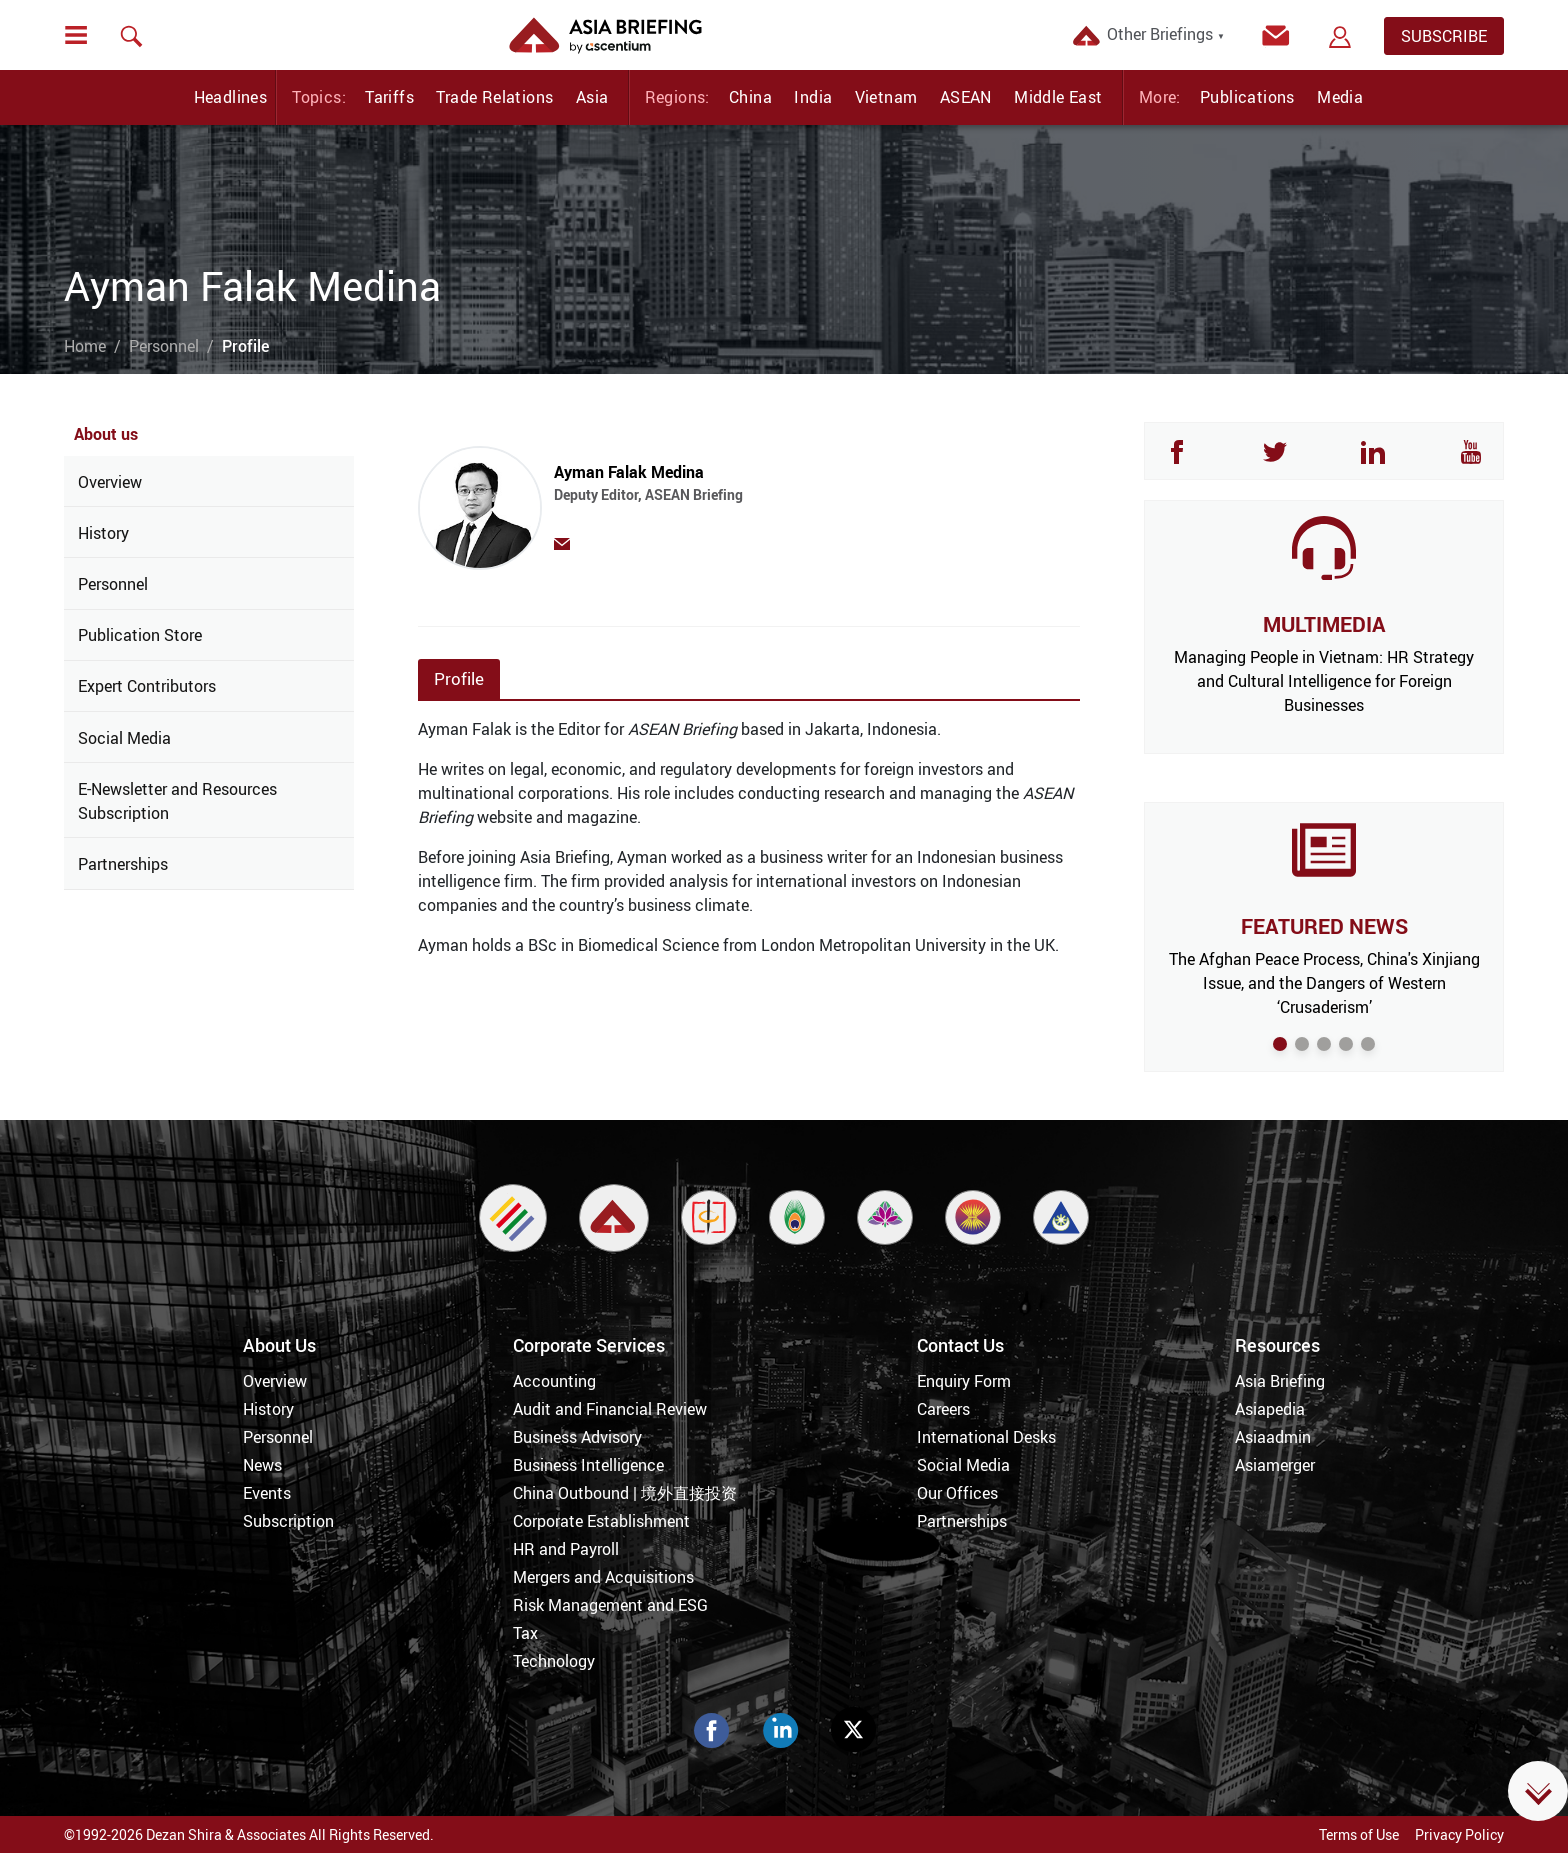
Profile (459, 678)
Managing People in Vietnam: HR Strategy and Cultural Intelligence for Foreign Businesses (1324, 681)
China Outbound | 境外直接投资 (625, 1493)
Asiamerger (1275, 1465)
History (103, 533)
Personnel (164, 346)
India (813, 97)
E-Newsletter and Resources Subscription (177, 801)
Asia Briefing (1280, 1381)
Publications (1247, 97)
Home (85, 346)
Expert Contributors (147, 686)
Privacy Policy (1459, 1834)
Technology (554, 1661)
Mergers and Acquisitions (603, 1577)
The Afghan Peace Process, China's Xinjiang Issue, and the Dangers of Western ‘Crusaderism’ (1324, 983)
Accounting (554, 1381)
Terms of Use (1359, 1834)
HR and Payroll (566, 1549)
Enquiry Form (964, 1381)
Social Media (124, 738)
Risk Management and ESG (610, 1605)
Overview (110, 482)
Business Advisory (577, 1437)
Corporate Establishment (601, 1521)
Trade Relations (494, 97)
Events (267, 1493)
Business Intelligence (588, 1465)
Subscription (288, 1521)
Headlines (231, 97)
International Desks (986, 1437)
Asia (592, 97)
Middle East (1058, 97)
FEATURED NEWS (1324, 926)
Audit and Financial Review (610, 1409)
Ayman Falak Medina (752, 492)
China (750, 97)
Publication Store (140, 635)
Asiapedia (1270, 1409)
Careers (943, 1409)
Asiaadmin (1273, 1437)
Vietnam (886, 97)
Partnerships (123, 864)
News (262, 1465)
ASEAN (966, 97)
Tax (525, 1633)
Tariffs (389, 97)
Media (1340, 97)
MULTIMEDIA (1324, 624)
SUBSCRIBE (1444, 36)
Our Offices (957, 1493)
